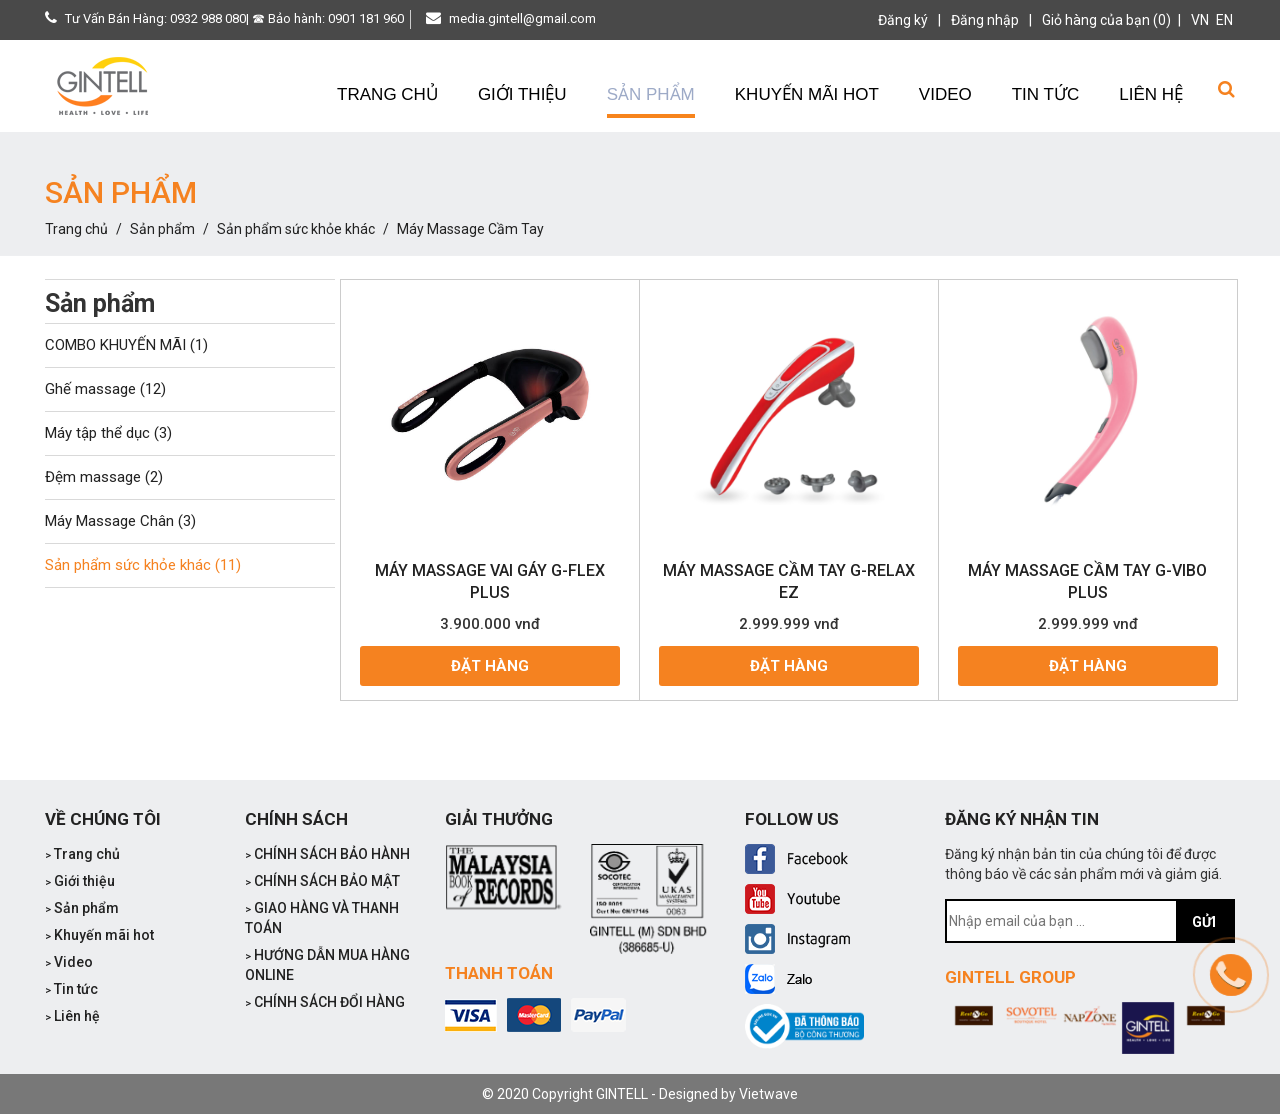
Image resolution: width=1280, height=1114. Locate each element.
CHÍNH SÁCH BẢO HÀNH (327, 854)
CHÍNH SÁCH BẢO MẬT (322, 881)
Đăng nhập (985, 20)
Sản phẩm (162, 229)
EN (1224, 20)
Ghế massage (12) (105, 389)
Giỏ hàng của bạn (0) (1106, 20)
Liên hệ (72, 1016)
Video (69, 962)
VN (1200, 20)
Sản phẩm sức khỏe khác (296, 229)
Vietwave (768, 1094)
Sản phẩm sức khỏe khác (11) (143, 565)
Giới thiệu (80, 881)
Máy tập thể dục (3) (108, 433)
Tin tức (71, 989)
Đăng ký (903, 20)
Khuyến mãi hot (99, 935)
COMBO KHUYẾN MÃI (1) (126, 345)
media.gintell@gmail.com (522, 18)
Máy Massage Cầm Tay (470, 229)
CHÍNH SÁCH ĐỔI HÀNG (325, 1002)
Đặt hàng (490, 666)
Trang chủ (76, 229)
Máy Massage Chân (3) (120, 521)
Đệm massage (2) (104, 477)
